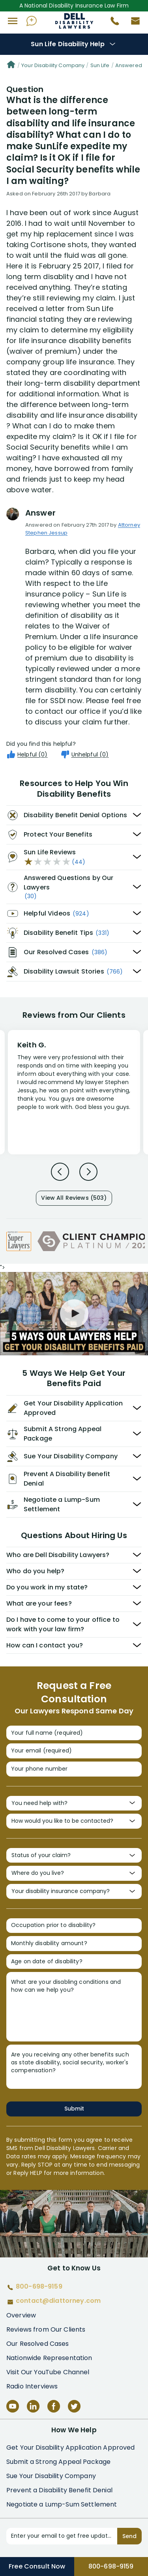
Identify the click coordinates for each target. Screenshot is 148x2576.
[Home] (11, 65)
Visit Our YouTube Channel (48, 2372)
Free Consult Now (37, 2566)
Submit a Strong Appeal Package (58, 2461)
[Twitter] (74, 2406)
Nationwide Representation (49, 2357)
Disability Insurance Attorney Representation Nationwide (74, 21)
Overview (21, 2315)
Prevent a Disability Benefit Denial (59, 2490)
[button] (12, 21)
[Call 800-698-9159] (111, 23)
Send (129, 2536)
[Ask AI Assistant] (31, 21)
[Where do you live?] (74, 1873)
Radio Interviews (32, 2386)
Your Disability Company (52, 65)
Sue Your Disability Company (51, 2475)
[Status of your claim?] (74, 1855)
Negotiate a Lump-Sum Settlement (61, 2504)
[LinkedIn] (33, 2406)
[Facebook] (53, 2406)
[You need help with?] (74, 1803)
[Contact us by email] (132, 23)
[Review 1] (74, 1091)
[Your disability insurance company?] (74, 1891)
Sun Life (100, 65)
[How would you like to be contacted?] (74, 1821)
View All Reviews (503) (74, 1198)
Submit (74, 2109)
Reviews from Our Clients (45, 2329)
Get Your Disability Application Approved (70, 2447)
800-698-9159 (111, 2566)
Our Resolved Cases (37, 2343)
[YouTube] (12, 2406)
